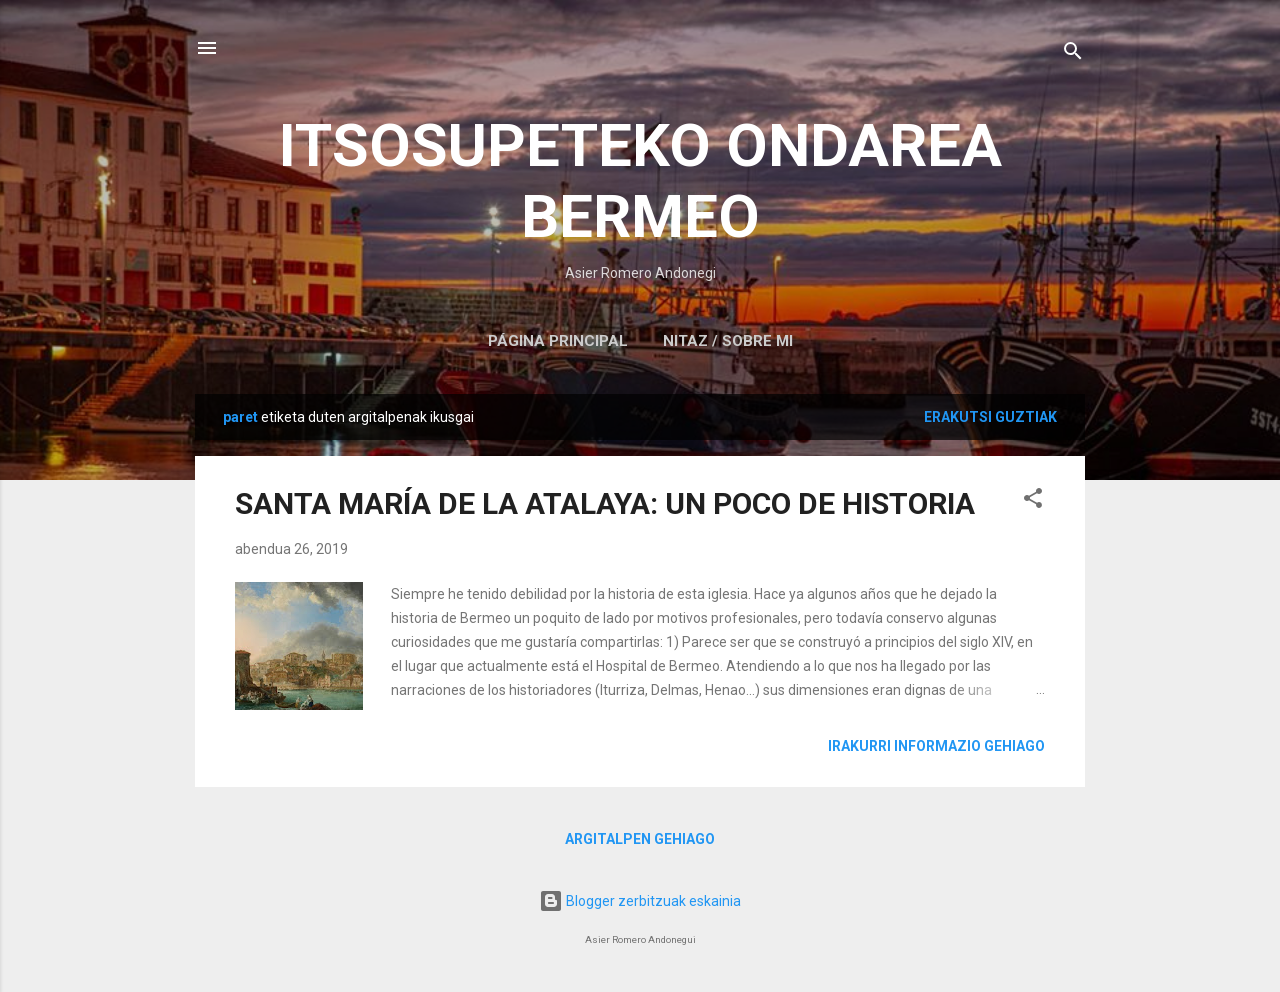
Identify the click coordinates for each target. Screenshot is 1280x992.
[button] (1033, 501)
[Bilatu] (1073, 54)
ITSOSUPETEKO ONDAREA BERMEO (640, 181)
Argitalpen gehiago (640, 839)
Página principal (558, 341)
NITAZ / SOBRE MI (728, 341)
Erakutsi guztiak (990, 417)
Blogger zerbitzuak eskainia (640, 901)
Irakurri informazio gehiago (936, 746)
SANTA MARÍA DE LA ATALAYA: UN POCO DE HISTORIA (605, 503)
